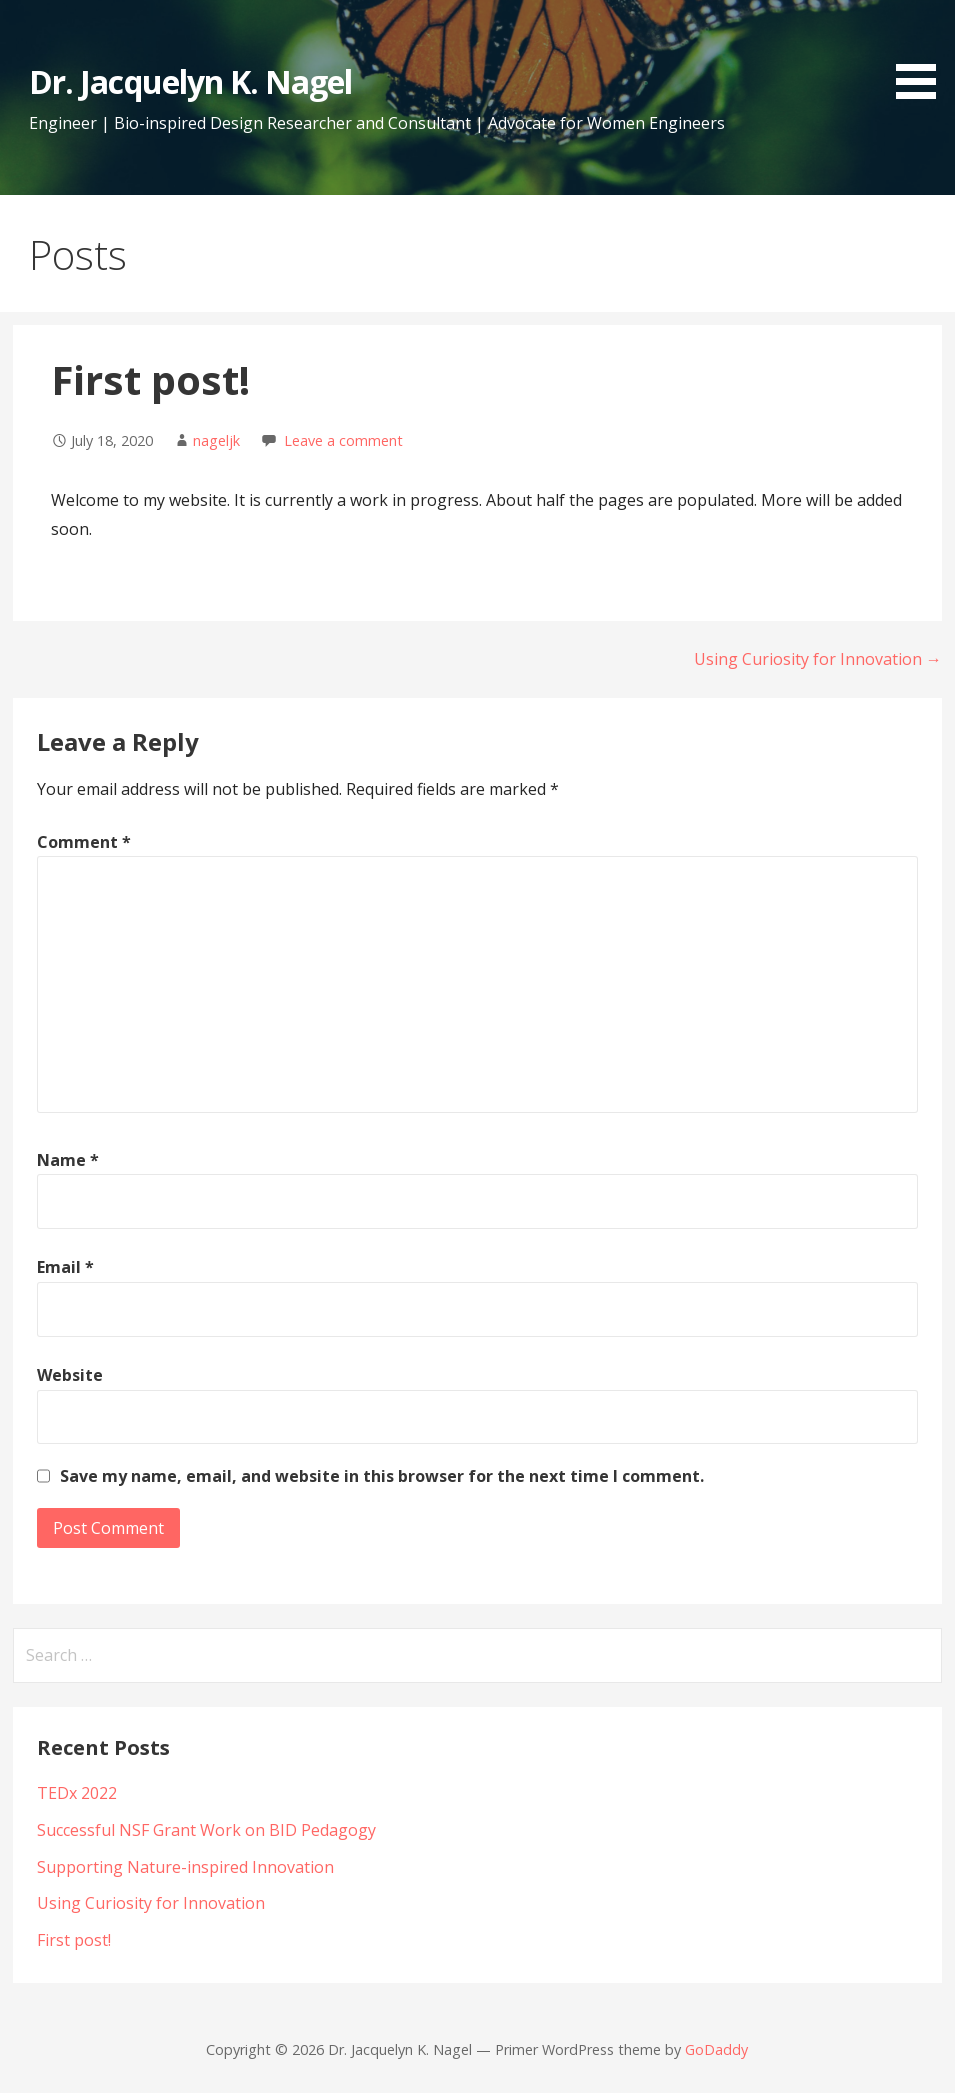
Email (65, 1267)
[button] (923, 53)
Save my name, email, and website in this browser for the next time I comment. (382, 1476)
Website (70, 1375)
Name (68, 1160)
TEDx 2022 (77, 1793)
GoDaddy (716, 2049)
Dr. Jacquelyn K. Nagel (190, 81)
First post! (74, 1940)
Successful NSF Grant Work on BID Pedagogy (206, 1830)
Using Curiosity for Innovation (151, 1903)
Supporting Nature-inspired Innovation (185, 1867)
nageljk (216, 440)
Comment (84, 842)
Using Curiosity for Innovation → (818, 659)
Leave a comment (343, 440)
